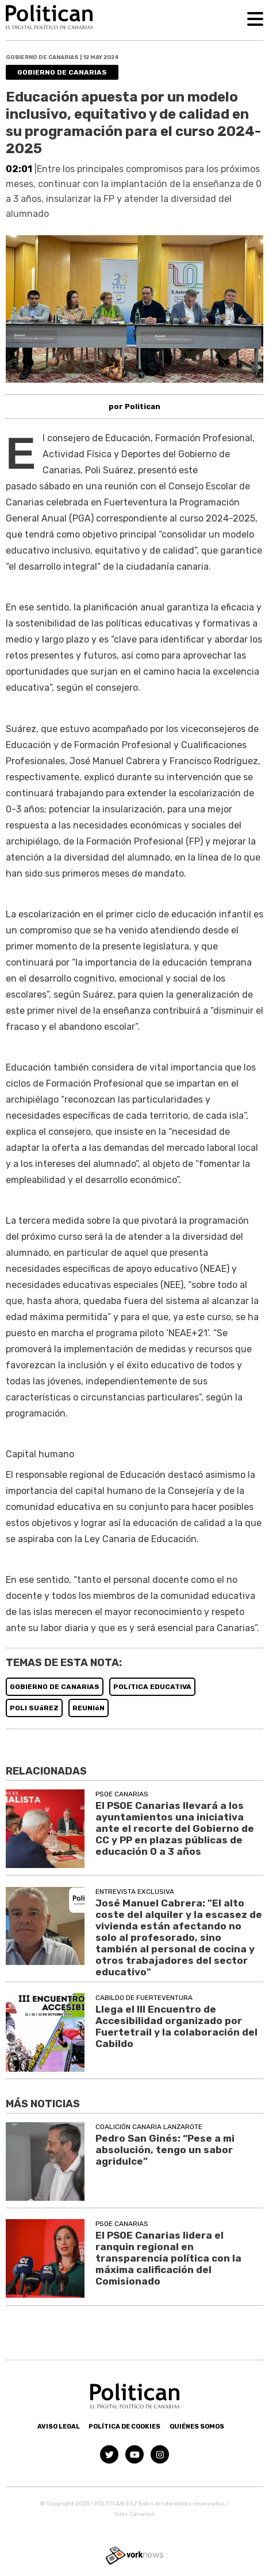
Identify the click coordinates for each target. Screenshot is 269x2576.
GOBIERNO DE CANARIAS (54, 1687)
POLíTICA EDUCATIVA (152, 1687)
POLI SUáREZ (34, 1708)
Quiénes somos (197, 2426)
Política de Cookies (124, 2426)
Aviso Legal (58, 2426)
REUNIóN (88, 1708)
